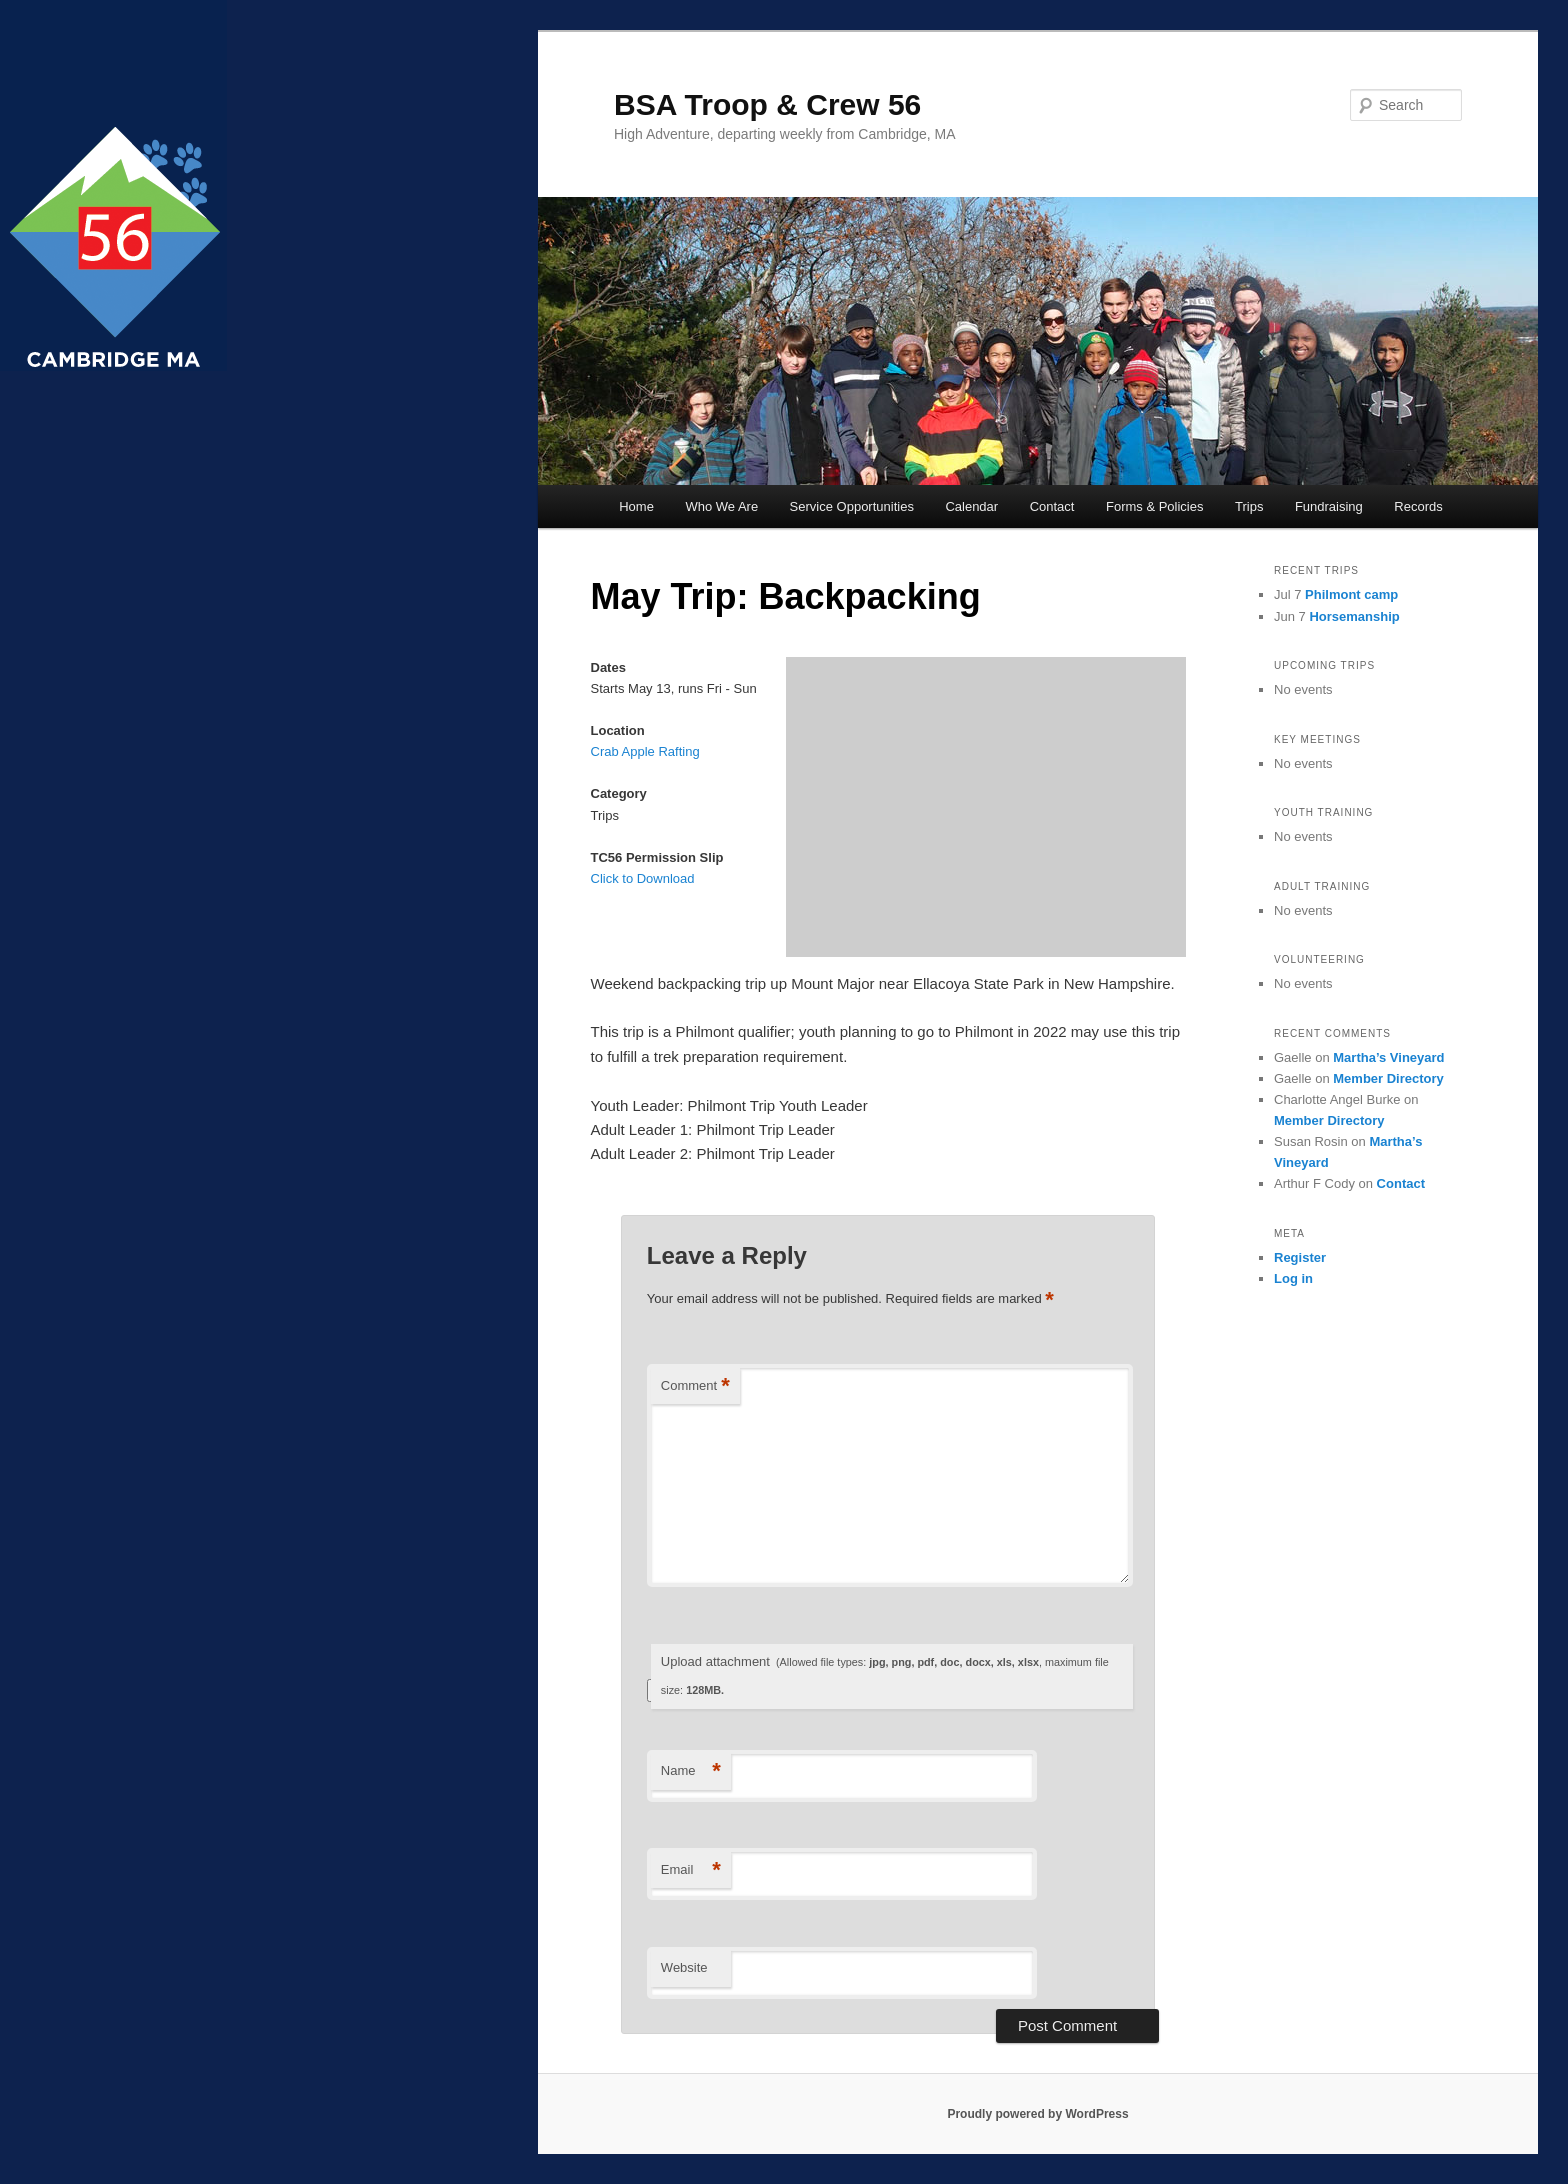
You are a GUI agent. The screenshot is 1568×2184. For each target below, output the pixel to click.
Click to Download (643, 878)
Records (1418, 506)
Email (691, 1870)
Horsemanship (1354, 616)
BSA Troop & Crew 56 (767, 104)
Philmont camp (1351, 594)
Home (636, 506)
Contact (1052, 506)
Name (691, 1771)
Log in (1293, 1278)
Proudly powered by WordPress (1037, 2114)
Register (1300, 1257)
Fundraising (1329, 506)
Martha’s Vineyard (1388, 1057)
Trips (1249, 506)
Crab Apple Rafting (645, 751)
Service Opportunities (852, 506)
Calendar (971, 506)
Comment (695, 1386)
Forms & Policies (1155, 506)
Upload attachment (885, 1675)
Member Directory (1388, 1078)
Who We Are (721, 506)
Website (684, 1967)
